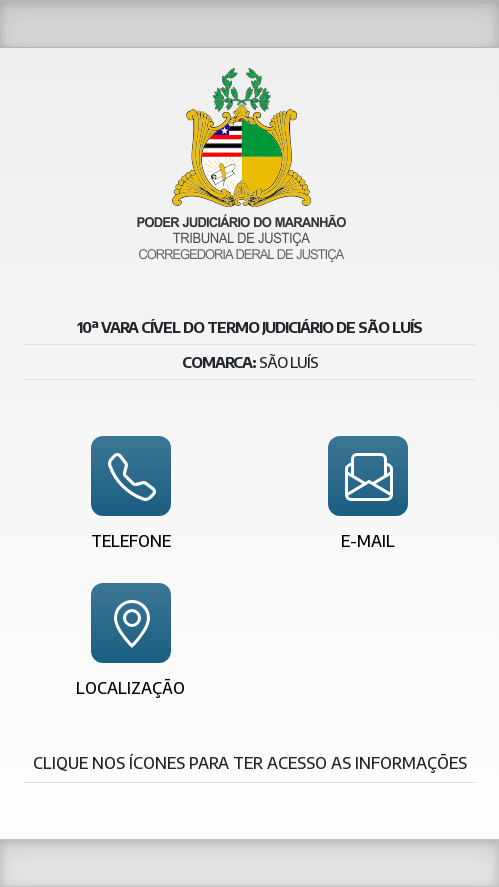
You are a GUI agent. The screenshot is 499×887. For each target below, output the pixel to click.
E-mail (368, 541)
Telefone (131, 541)
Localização (130, 688)
